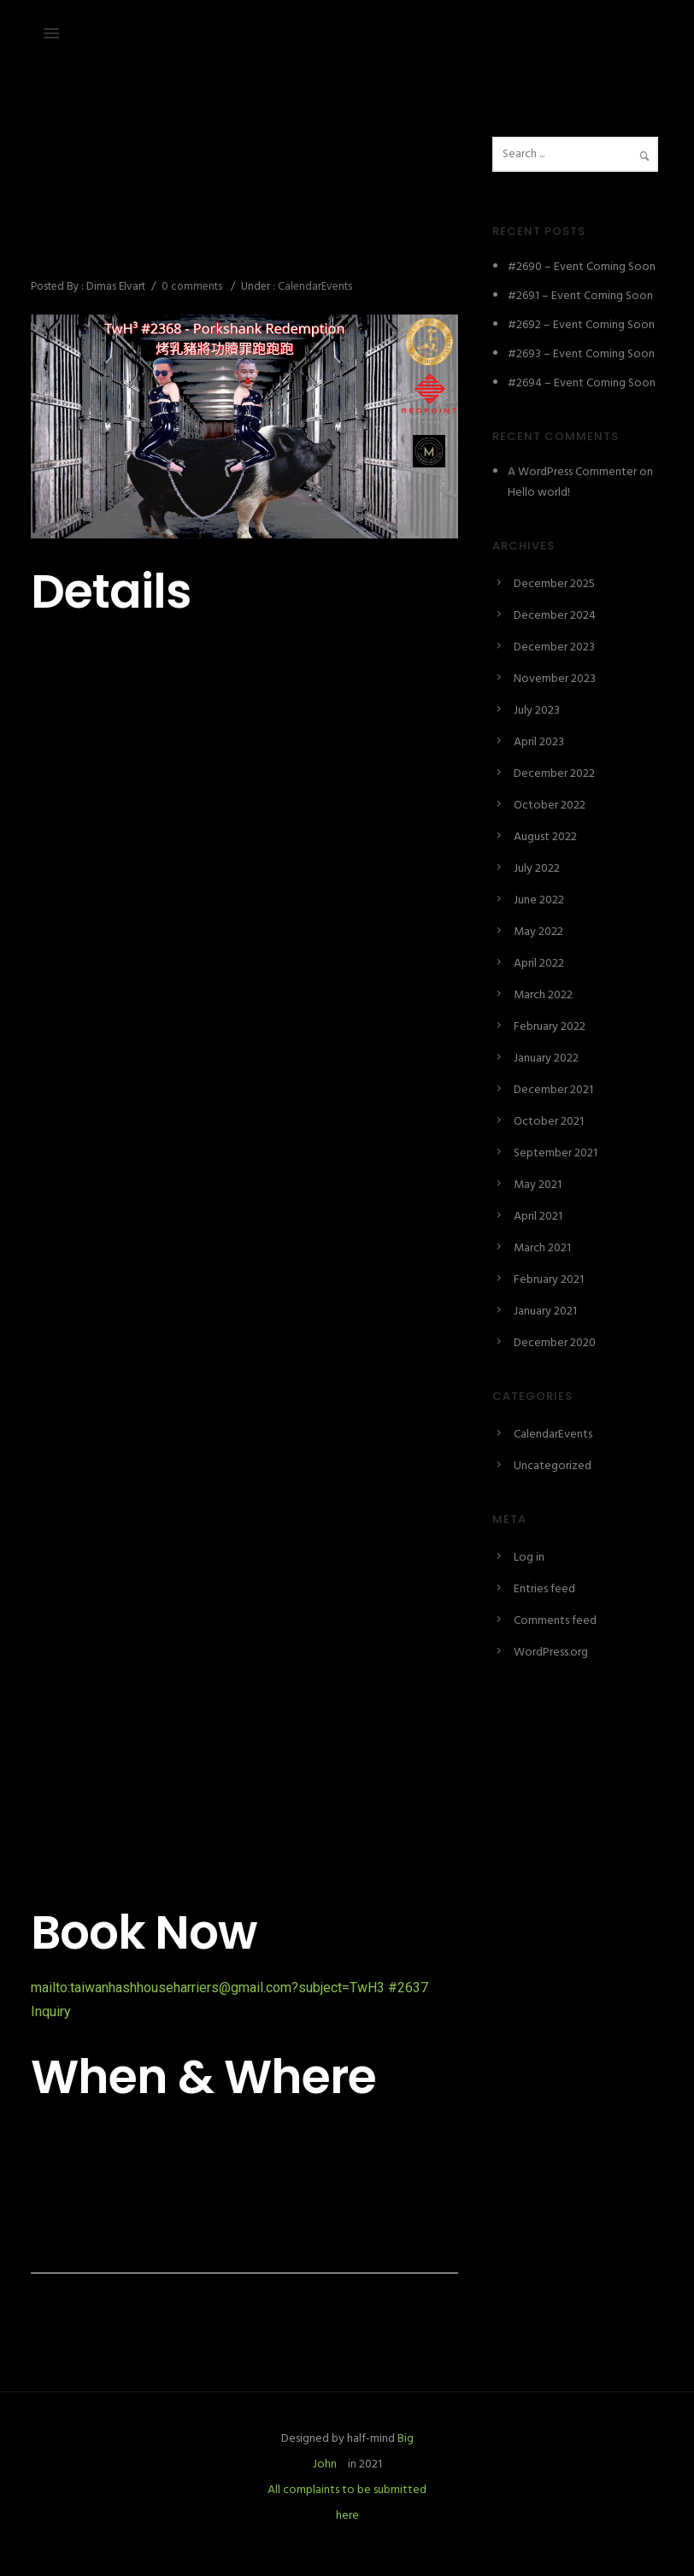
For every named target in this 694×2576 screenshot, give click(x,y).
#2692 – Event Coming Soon (581, 325)
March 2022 (543, 995)
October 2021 (549, 1122)
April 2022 (539, 963)
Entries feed (544, 1589)
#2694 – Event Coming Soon (582, 383)
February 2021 (549, 1280)
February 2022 (549, 1027)
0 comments (192, 287)
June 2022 (539, 900)
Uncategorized (552, 1466)
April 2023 (539, 742)
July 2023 (537, 710)
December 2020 (555, 1343)
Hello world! (539, 493)
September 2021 (555, 1153)
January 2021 (545, 1311)
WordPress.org (551, 1652)
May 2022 (538, 932)
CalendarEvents (313, 287)
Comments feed (555, 1621)
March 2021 (542, 1248)
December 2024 (555, 616)
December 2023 (554, 647)
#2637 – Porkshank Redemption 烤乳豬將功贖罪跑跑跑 (242, 231)
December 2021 (553, 1090)
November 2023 (555, 679)
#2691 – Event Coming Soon (580, 296)
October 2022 (549, 805)
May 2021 (538, 1185)
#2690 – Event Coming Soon (582, 267)
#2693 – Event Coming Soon (581, 354)
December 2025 (554, 584)
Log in (529, 1557)
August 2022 (545, 837)
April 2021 (538, 1216)
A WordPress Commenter (572, 472)
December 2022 (554, 774)
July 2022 (537, 869)
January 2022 (546, 1058)
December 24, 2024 (81, 175)
